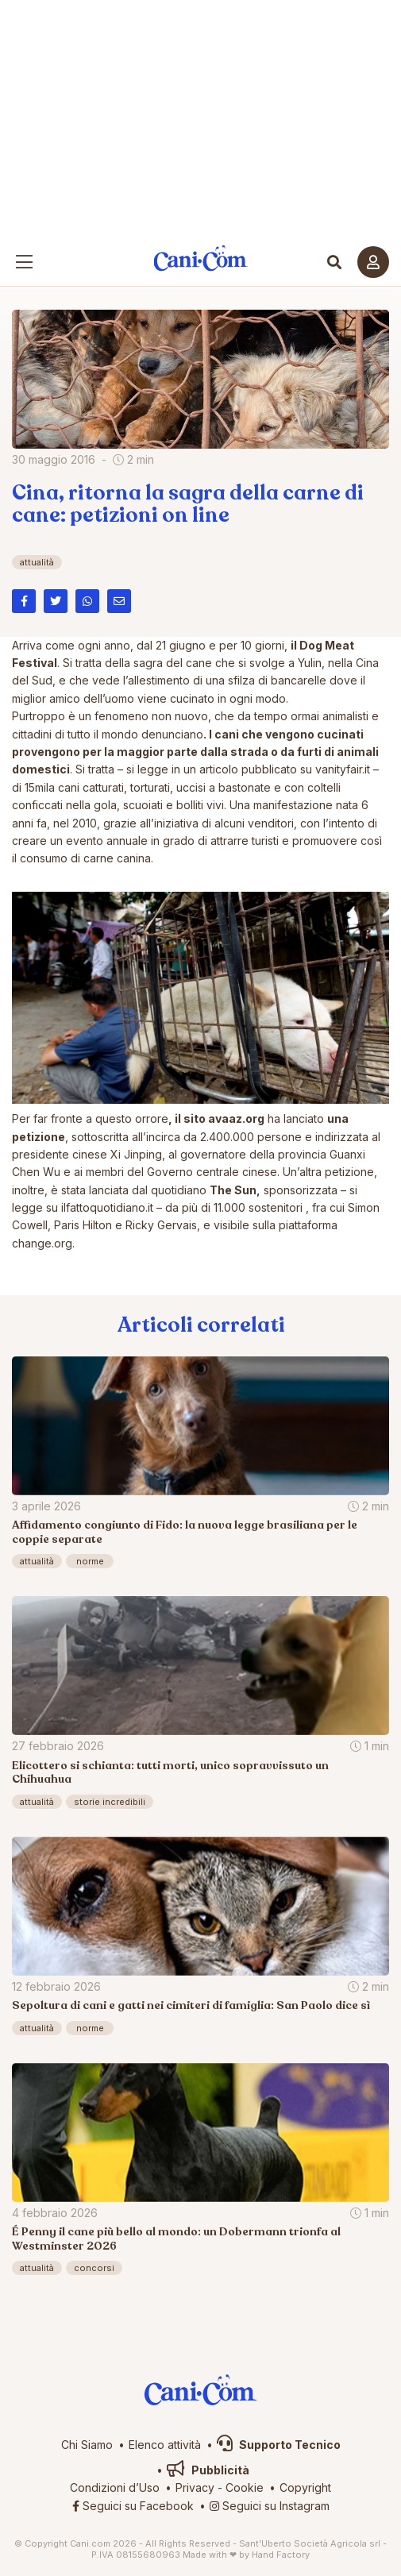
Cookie (245, 2487)
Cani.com (200, 258)
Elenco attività (165, 2444)
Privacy (194, 2487)
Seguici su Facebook (133, 2505)
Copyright (305, 2487)
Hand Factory (281, 2554)
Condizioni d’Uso (115, 2487)
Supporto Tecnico (279, 2444)
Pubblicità (208, 2470)
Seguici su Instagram (270, 2505)
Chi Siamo (87, 2444)
